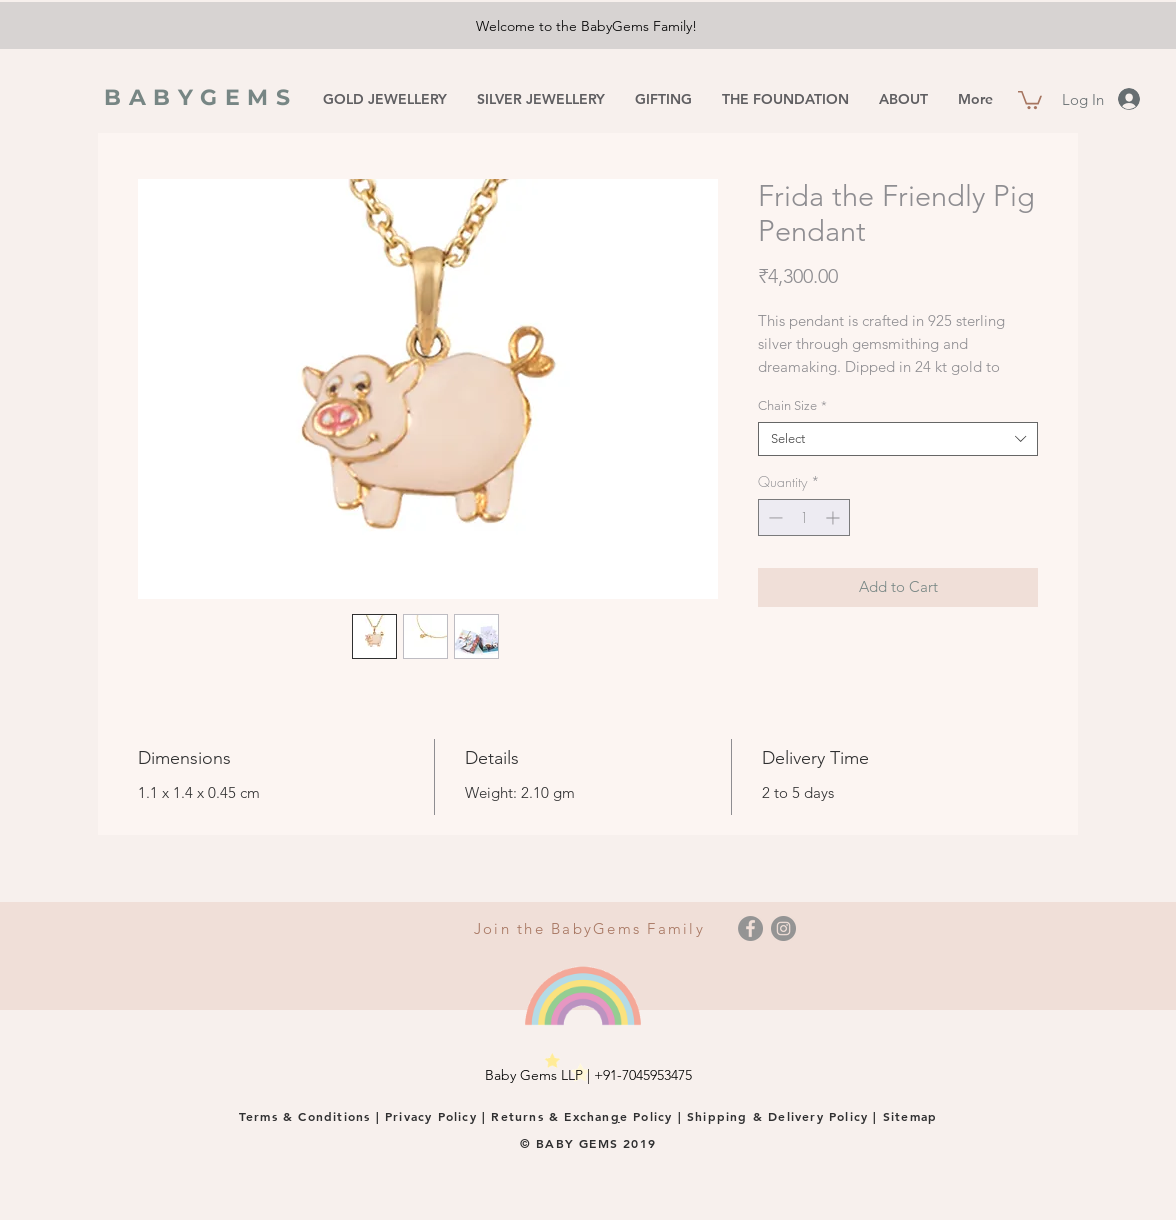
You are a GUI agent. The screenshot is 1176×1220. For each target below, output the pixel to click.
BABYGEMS (201, 97)
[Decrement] (773, 517)
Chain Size (792, 405)
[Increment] (834, 517)
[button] (1030, 99)
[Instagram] (783, 928)
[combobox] (898, 439)
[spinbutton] (804, 517)
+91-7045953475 (643, 1075)
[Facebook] (750, 928)
